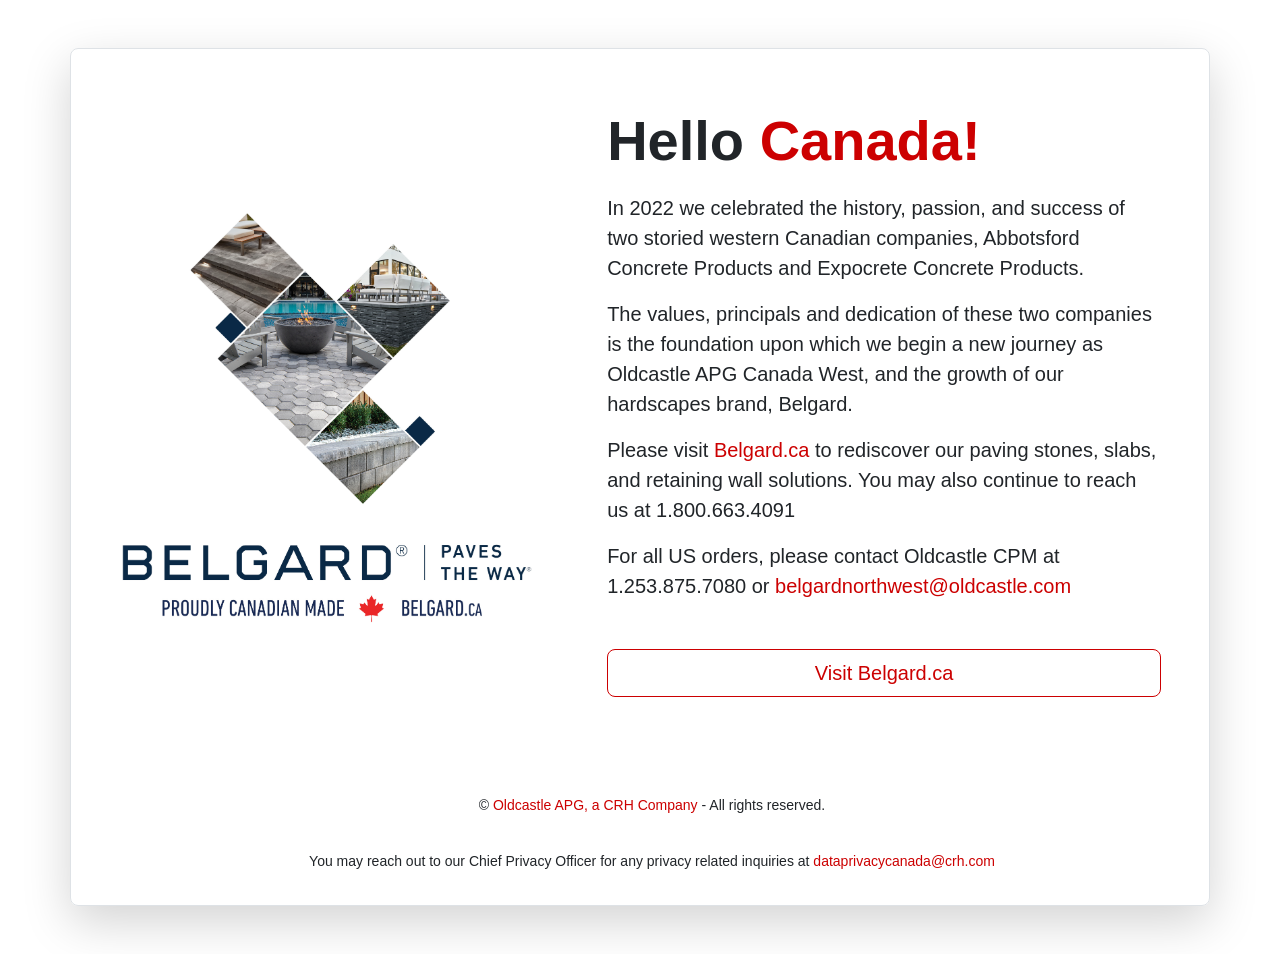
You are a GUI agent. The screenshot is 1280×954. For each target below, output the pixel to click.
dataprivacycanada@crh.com (904, 861)
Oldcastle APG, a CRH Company (595, 805)
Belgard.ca (762, 450)
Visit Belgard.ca (884, 673)
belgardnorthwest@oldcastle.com (923, 586)
